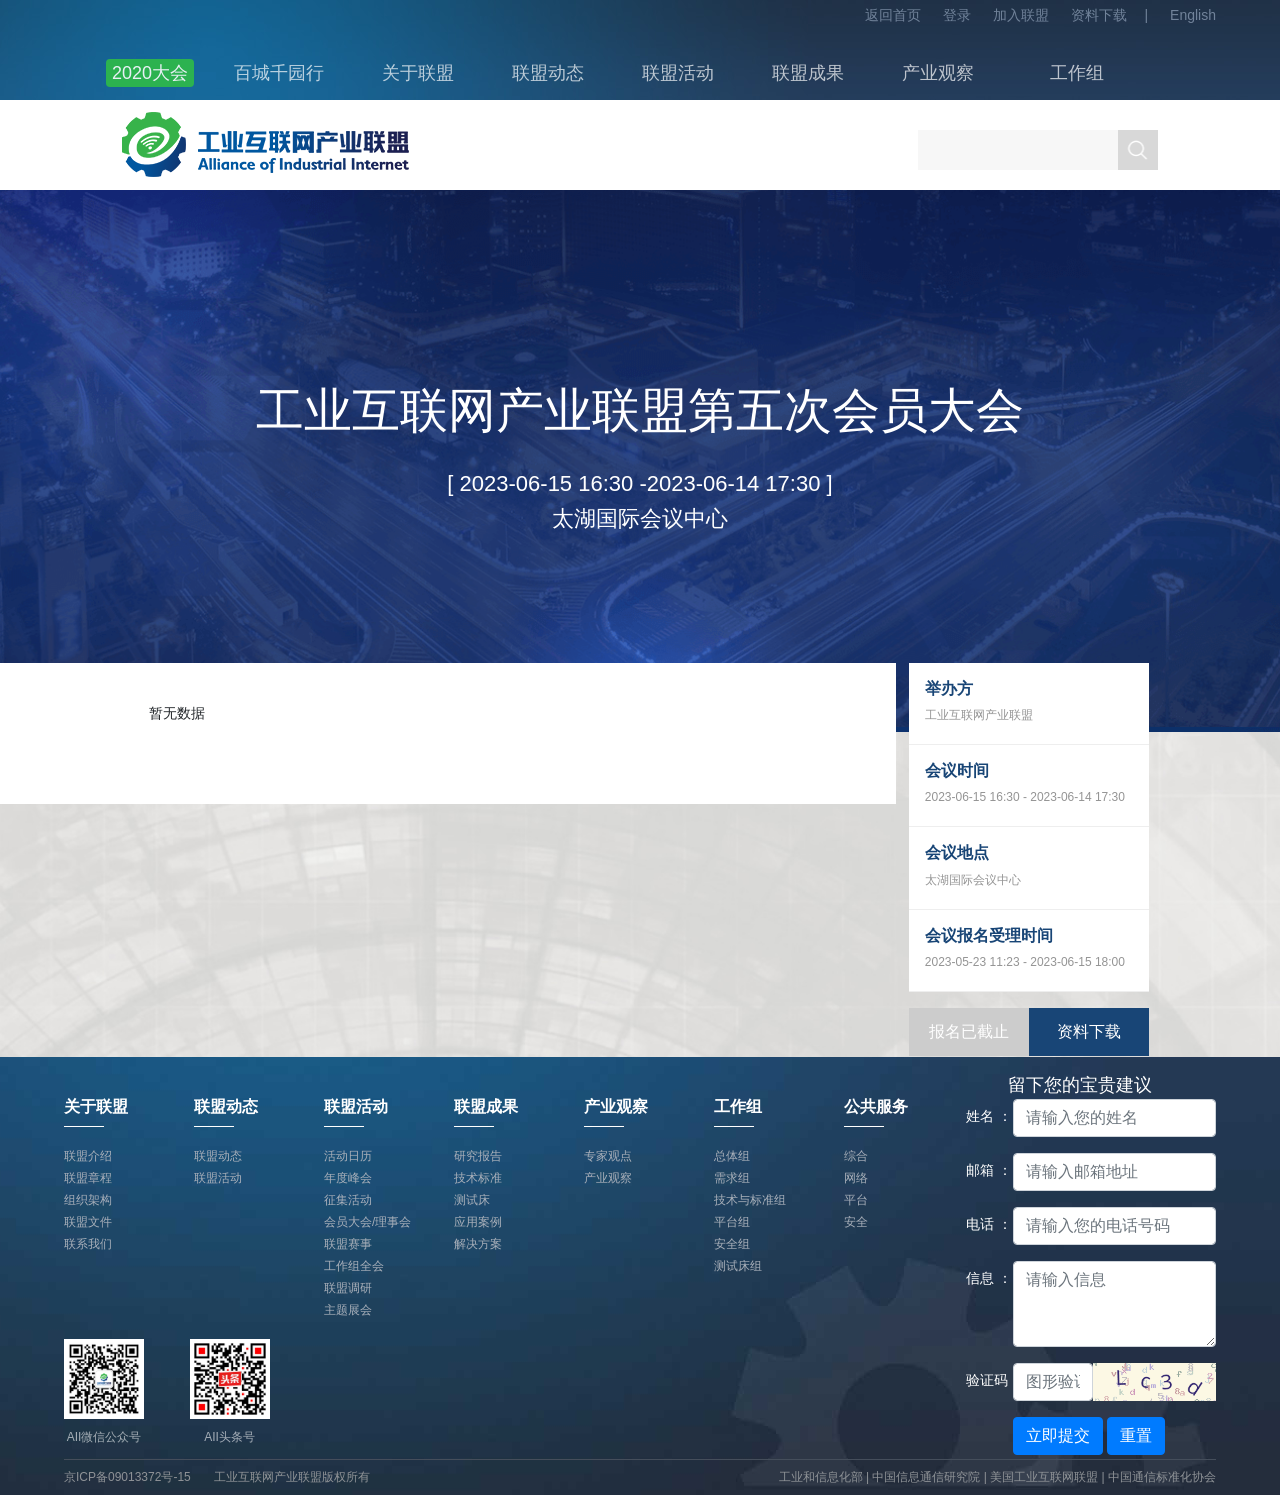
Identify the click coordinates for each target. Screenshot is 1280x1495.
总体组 (732, 1156)
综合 (856, 1156)
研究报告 (478, 1156)
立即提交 (1058, 1435)
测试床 (472, 1200)
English (1193, 15)
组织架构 (88, 1200)
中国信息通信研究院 (927, 1477)
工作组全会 (354, 1266)
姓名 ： (982, 1116)
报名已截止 (969, 1031)
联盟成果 (808, 73)
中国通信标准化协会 (1162, 1477)
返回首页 (893, 15)
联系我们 (88, 1244)
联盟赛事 (348, 1244)
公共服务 (876, 1106)
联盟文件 (88, 1222)
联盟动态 (548, 73)
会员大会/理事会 (367, 1222)
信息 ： (982, 1278)
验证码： (982, 1380)
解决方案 (478, 1244)
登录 (957, 15)
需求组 (732, 1178)
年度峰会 (348, 1178)
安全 (856, 1222)
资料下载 (1099, 15)
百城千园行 (279, 73)
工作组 (1077, 73)
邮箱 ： (982, 1170)
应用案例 (478, 1222)
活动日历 (348, 1156)
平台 (856, 1200)
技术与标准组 (750, 1200)
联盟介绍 (88, 1156)
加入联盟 (1021, 15)
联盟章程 (88, 1178)
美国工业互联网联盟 (1044, 1477)
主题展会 (348, 1310)
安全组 (732, 1244)
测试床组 (738, 1266)
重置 (1136, 1435)
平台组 (732, 1222)
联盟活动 (678, 73)
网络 (856, 1178)
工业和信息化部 (821, 1477)
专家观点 (608, 1156)
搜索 (1138, 150)
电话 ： (982, 1224)
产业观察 (938, 73)
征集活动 (348, 1200)
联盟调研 (348, 1288)
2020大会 (150, 73)
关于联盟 (418, 73)
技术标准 (478, 1178)
